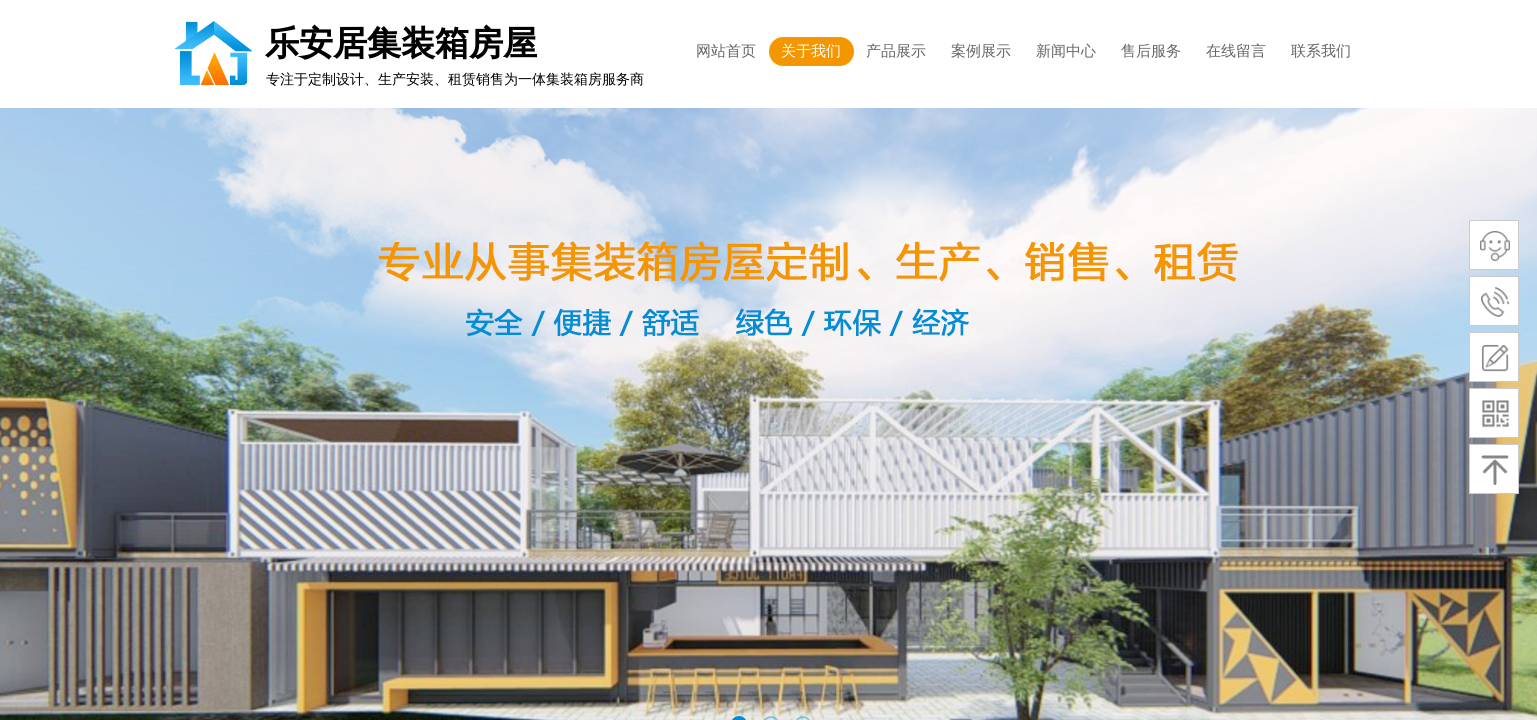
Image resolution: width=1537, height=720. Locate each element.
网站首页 (726, 51)
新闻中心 (1066, 51)
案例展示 (981, 51)
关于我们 (811, 51)
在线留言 (1236, 51)
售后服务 (1151, 51)
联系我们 (1321, 51)
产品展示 (896, 51)
